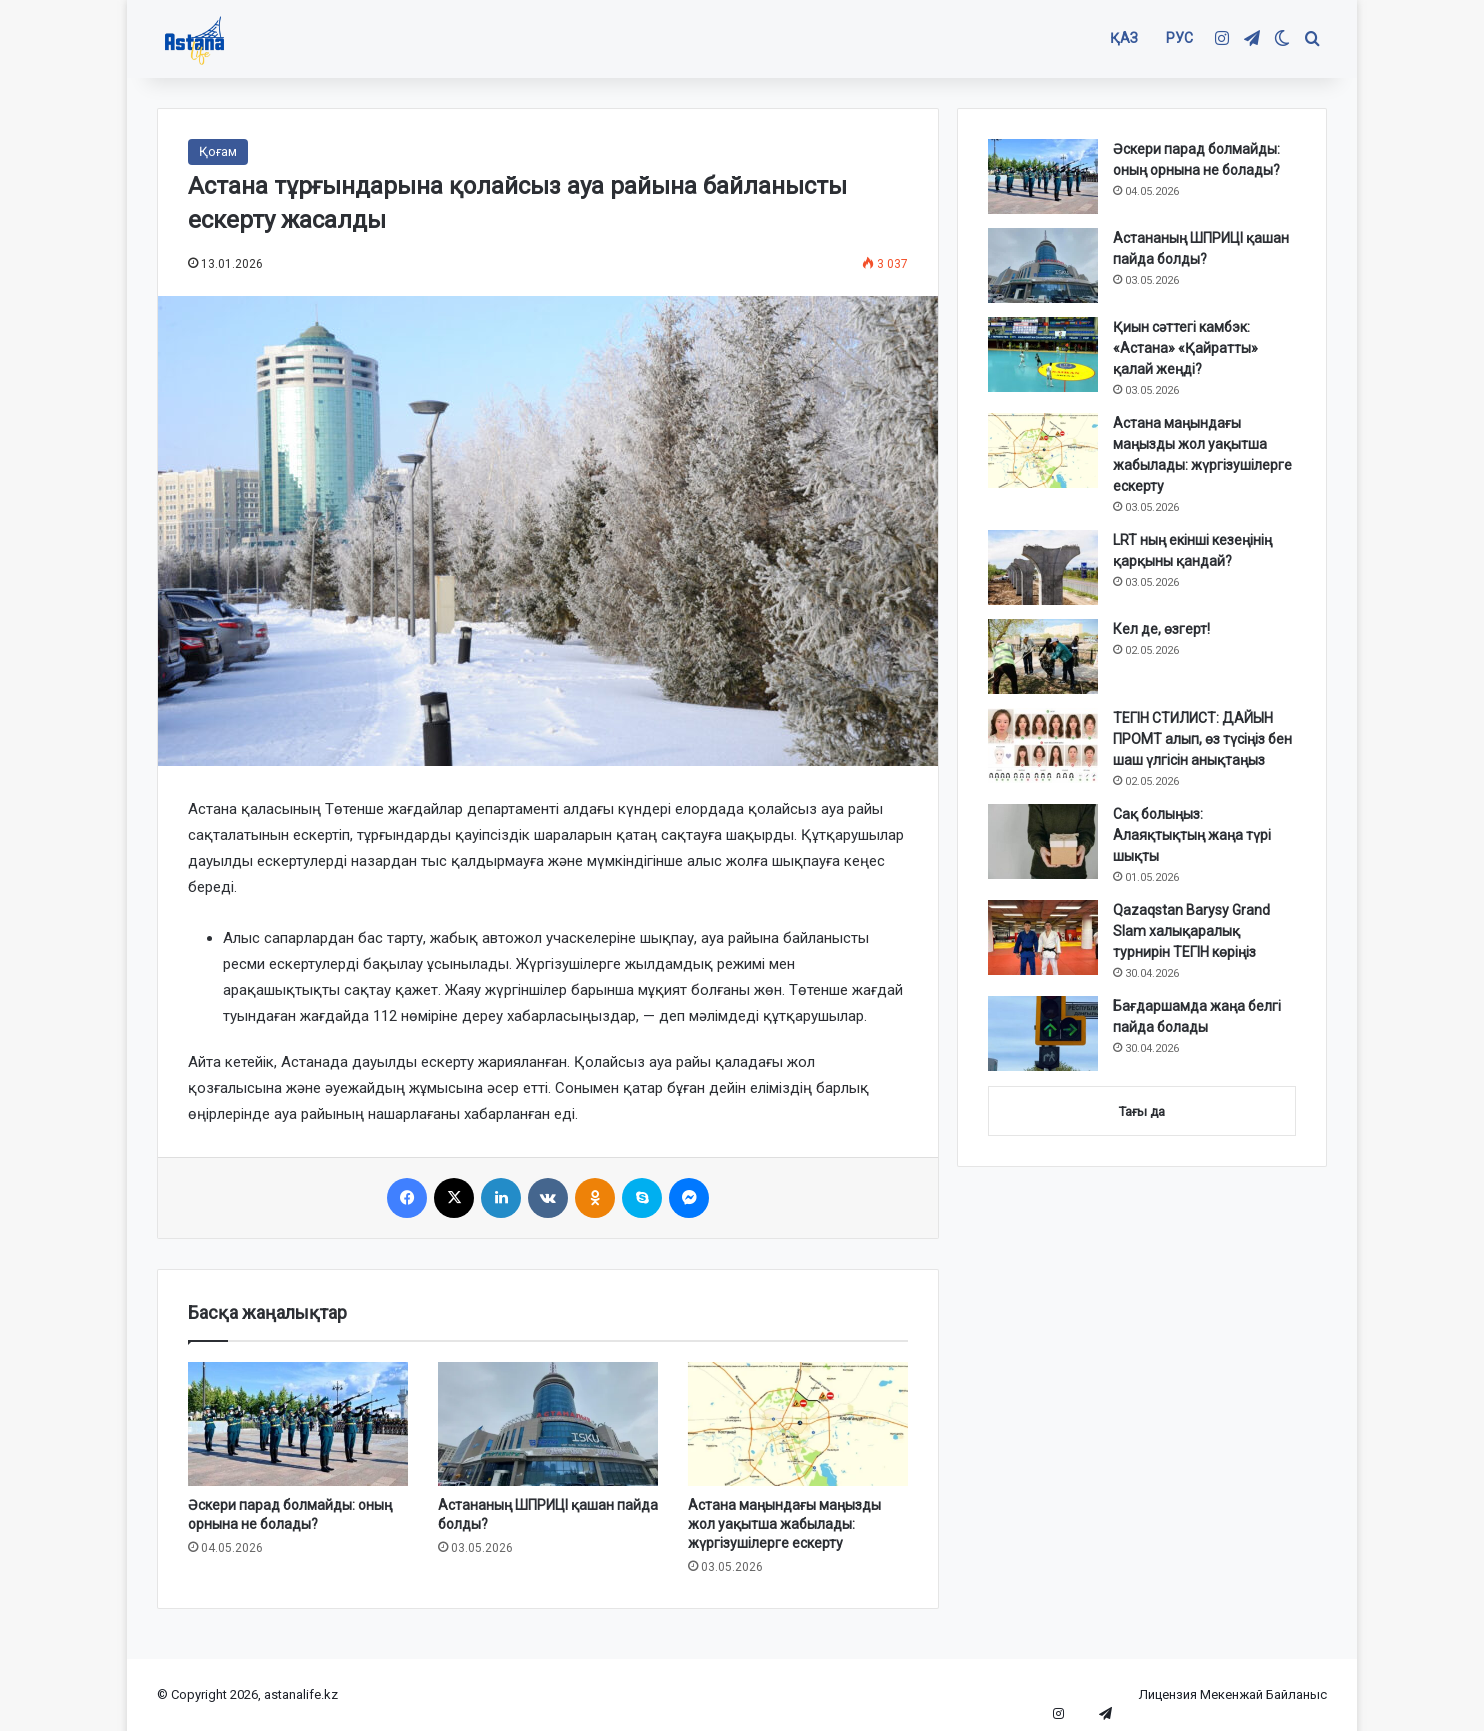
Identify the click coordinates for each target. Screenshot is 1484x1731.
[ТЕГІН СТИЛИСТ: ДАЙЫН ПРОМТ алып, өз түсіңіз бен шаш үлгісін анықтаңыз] (1043, 745)
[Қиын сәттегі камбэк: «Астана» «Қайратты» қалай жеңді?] (1043, 354)
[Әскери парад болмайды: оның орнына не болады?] (298, 1424)
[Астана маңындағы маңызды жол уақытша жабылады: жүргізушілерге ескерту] (798, 1424)
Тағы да (1142, 1111)
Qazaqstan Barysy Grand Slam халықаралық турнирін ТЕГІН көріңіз (1191, 931)
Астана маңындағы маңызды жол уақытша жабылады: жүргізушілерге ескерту (784, 1524)
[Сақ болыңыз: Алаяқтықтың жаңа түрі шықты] (1043, 841)
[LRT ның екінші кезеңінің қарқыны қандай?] (1043, 567)
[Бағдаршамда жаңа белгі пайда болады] (1043, 1033)
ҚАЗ (1124, 38)
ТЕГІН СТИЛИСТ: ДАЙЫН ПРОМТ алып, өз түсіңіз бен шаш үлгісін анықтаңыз (1202, 739)
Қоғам (218, 151)
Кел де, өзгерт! (1161, 629)
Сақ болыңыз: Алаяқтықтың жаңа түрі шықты (1192, 835)
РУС (1179, 38)
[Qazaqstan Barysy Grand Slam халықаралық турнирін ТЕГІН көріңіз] (1043, 937)
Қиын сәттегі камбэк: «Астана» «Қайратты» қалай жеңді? (1185, 348)
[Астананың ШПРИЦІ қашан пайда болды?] (548, 1424)
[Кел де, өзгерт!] (1043, 656)
